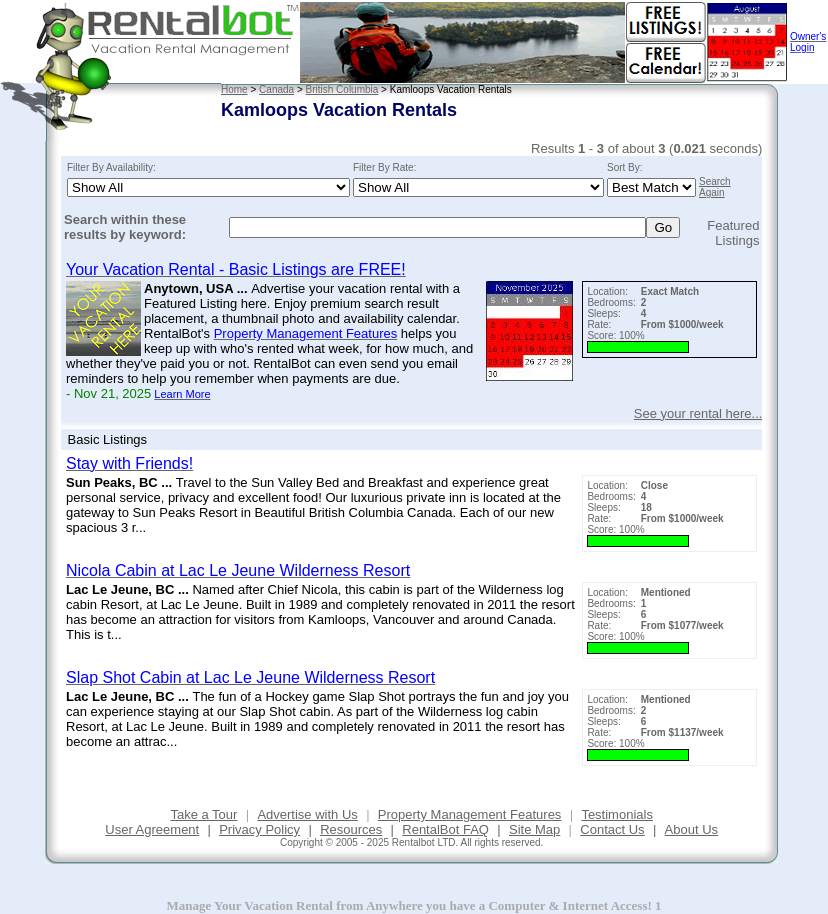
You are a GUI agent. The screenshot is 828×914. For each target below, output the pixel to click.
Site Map (534, 829)
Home (234, 89)
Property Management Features (470, 814)
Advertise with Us (307, 814)
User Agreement (152, 829)
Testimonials (617, 814)
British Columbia (342, 89)
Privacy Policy (259, 829)
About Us (691, 829)
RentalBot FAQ (445, 829)
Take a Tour (203, 814)
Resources (351, 829)
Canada (276, 89)
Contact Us (612, 829)
